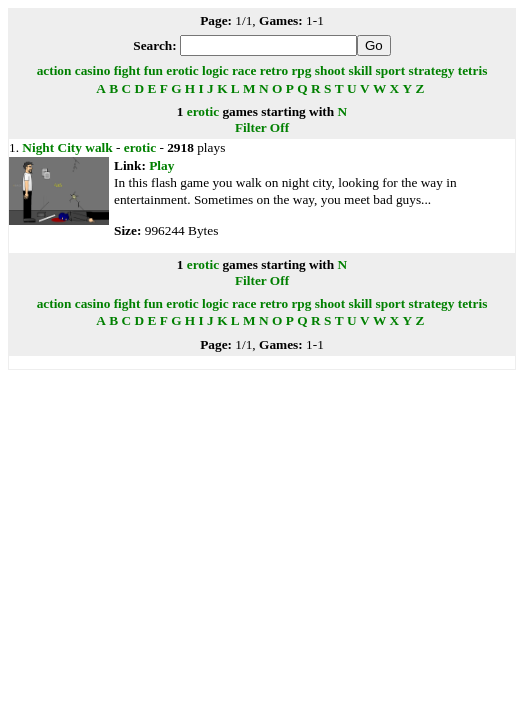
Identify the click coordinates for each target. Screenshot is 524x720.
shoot (330, 70)
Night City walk (67, 147)
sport (391, 70)
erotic (182, 70)
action (54, 70)
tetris (473, 70)
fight (127, 70)
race (244, 70)
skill (361, 70)
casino (93, 70)
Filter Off (262, 127)
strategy (432, 70)
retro (274, 70)
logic (215, 70)
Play (161, 165)
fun (153, 70)
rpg (301, 70)
